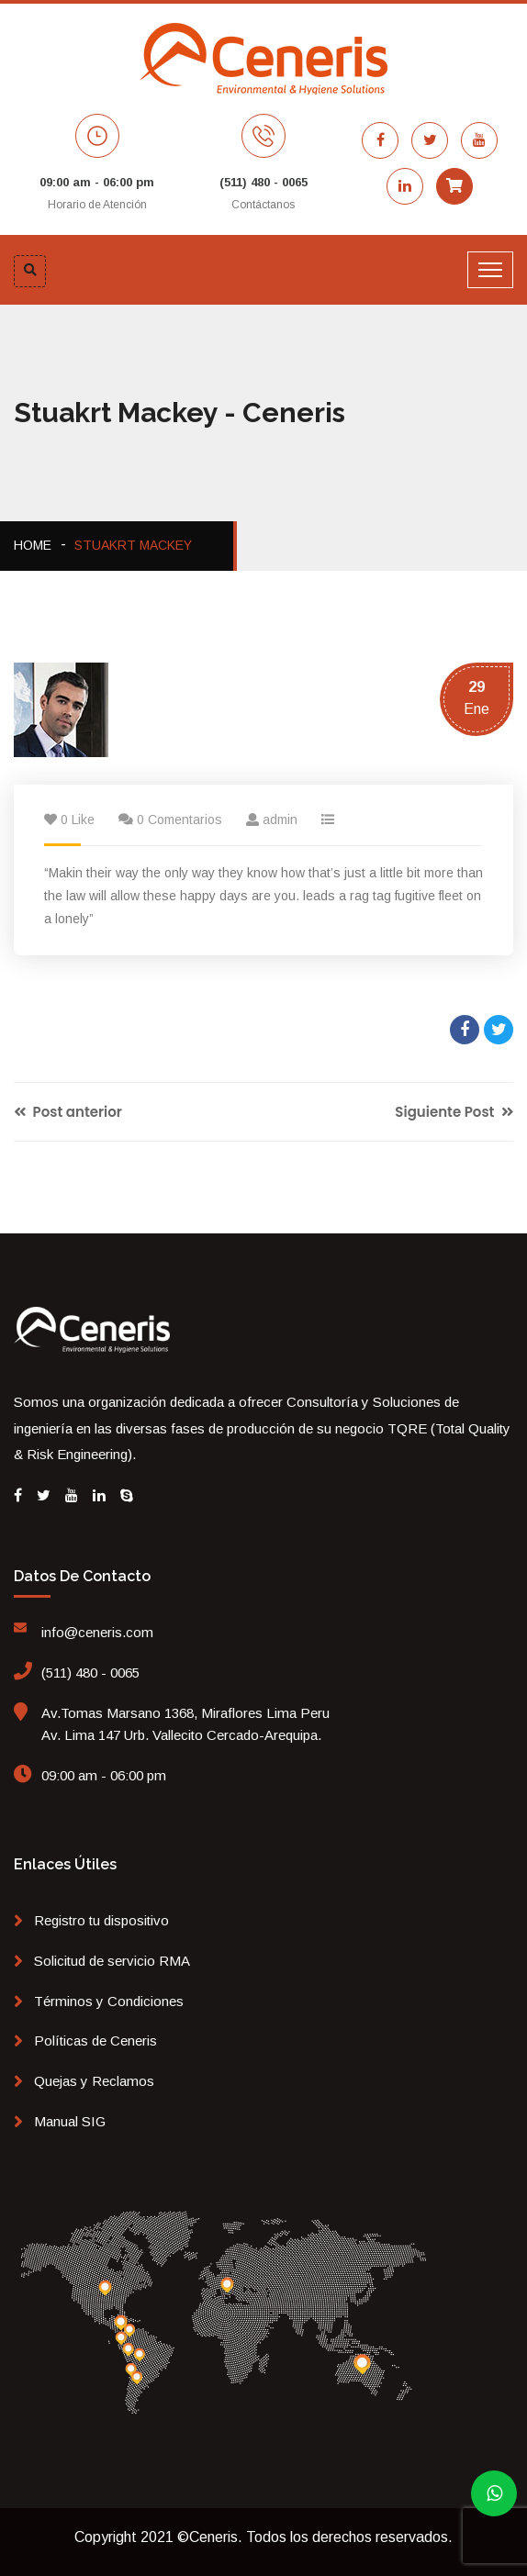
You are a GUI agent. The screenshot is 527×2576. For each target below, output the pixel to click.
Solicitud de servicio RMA (112, 1960)
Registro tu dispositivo (101, 1920)
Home (32, 545)
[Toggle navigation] (490, 269)
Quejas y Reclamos (94, 2081)
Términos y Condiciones (109, 2001)
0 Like (78, 819)
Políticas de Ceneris (95, 2040)
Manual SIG (70, 2121)
